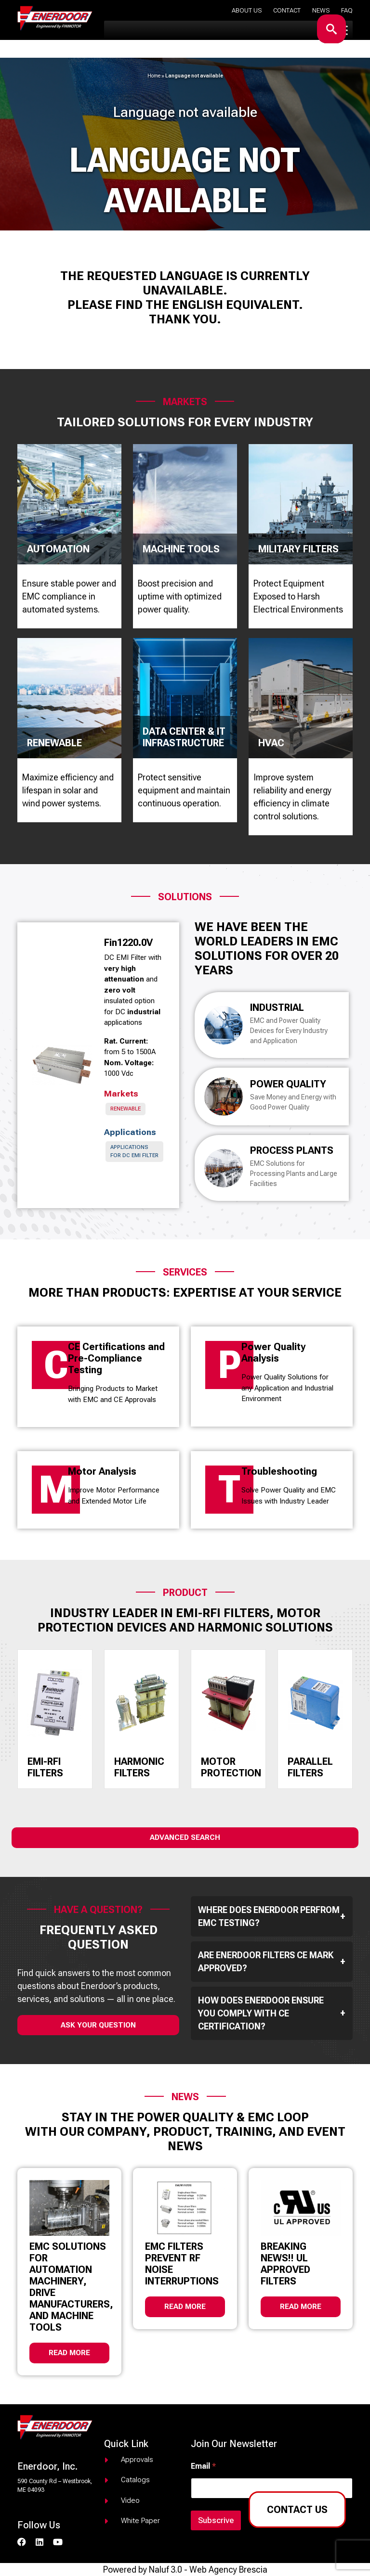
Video (130, 2500)
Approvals (137, 2459)
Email (203, 2466)
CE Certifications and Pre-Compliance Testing (116, 1358)
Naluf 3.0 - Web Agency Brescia (208, 2569)
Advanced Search (185, 1837)
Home (153, 75)
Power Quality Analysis (273, 1352)
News (321, 10)
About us (247, 10)
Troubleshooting (279, 1471)
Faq (347, 10)
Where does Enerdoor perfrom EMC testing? (271, 1916)
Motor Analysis (102, 1471)
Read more (69, 2352)
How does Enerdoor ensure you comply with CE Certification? (271, 2013)
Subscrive (216, 2520)
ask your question (98, 2025)
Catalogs (135, 2479)
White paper (140, 2520)
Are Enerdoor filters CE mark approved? (271, 1961)
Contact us (297, 2509)
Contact (287, 10)
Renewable (125, 1109)
